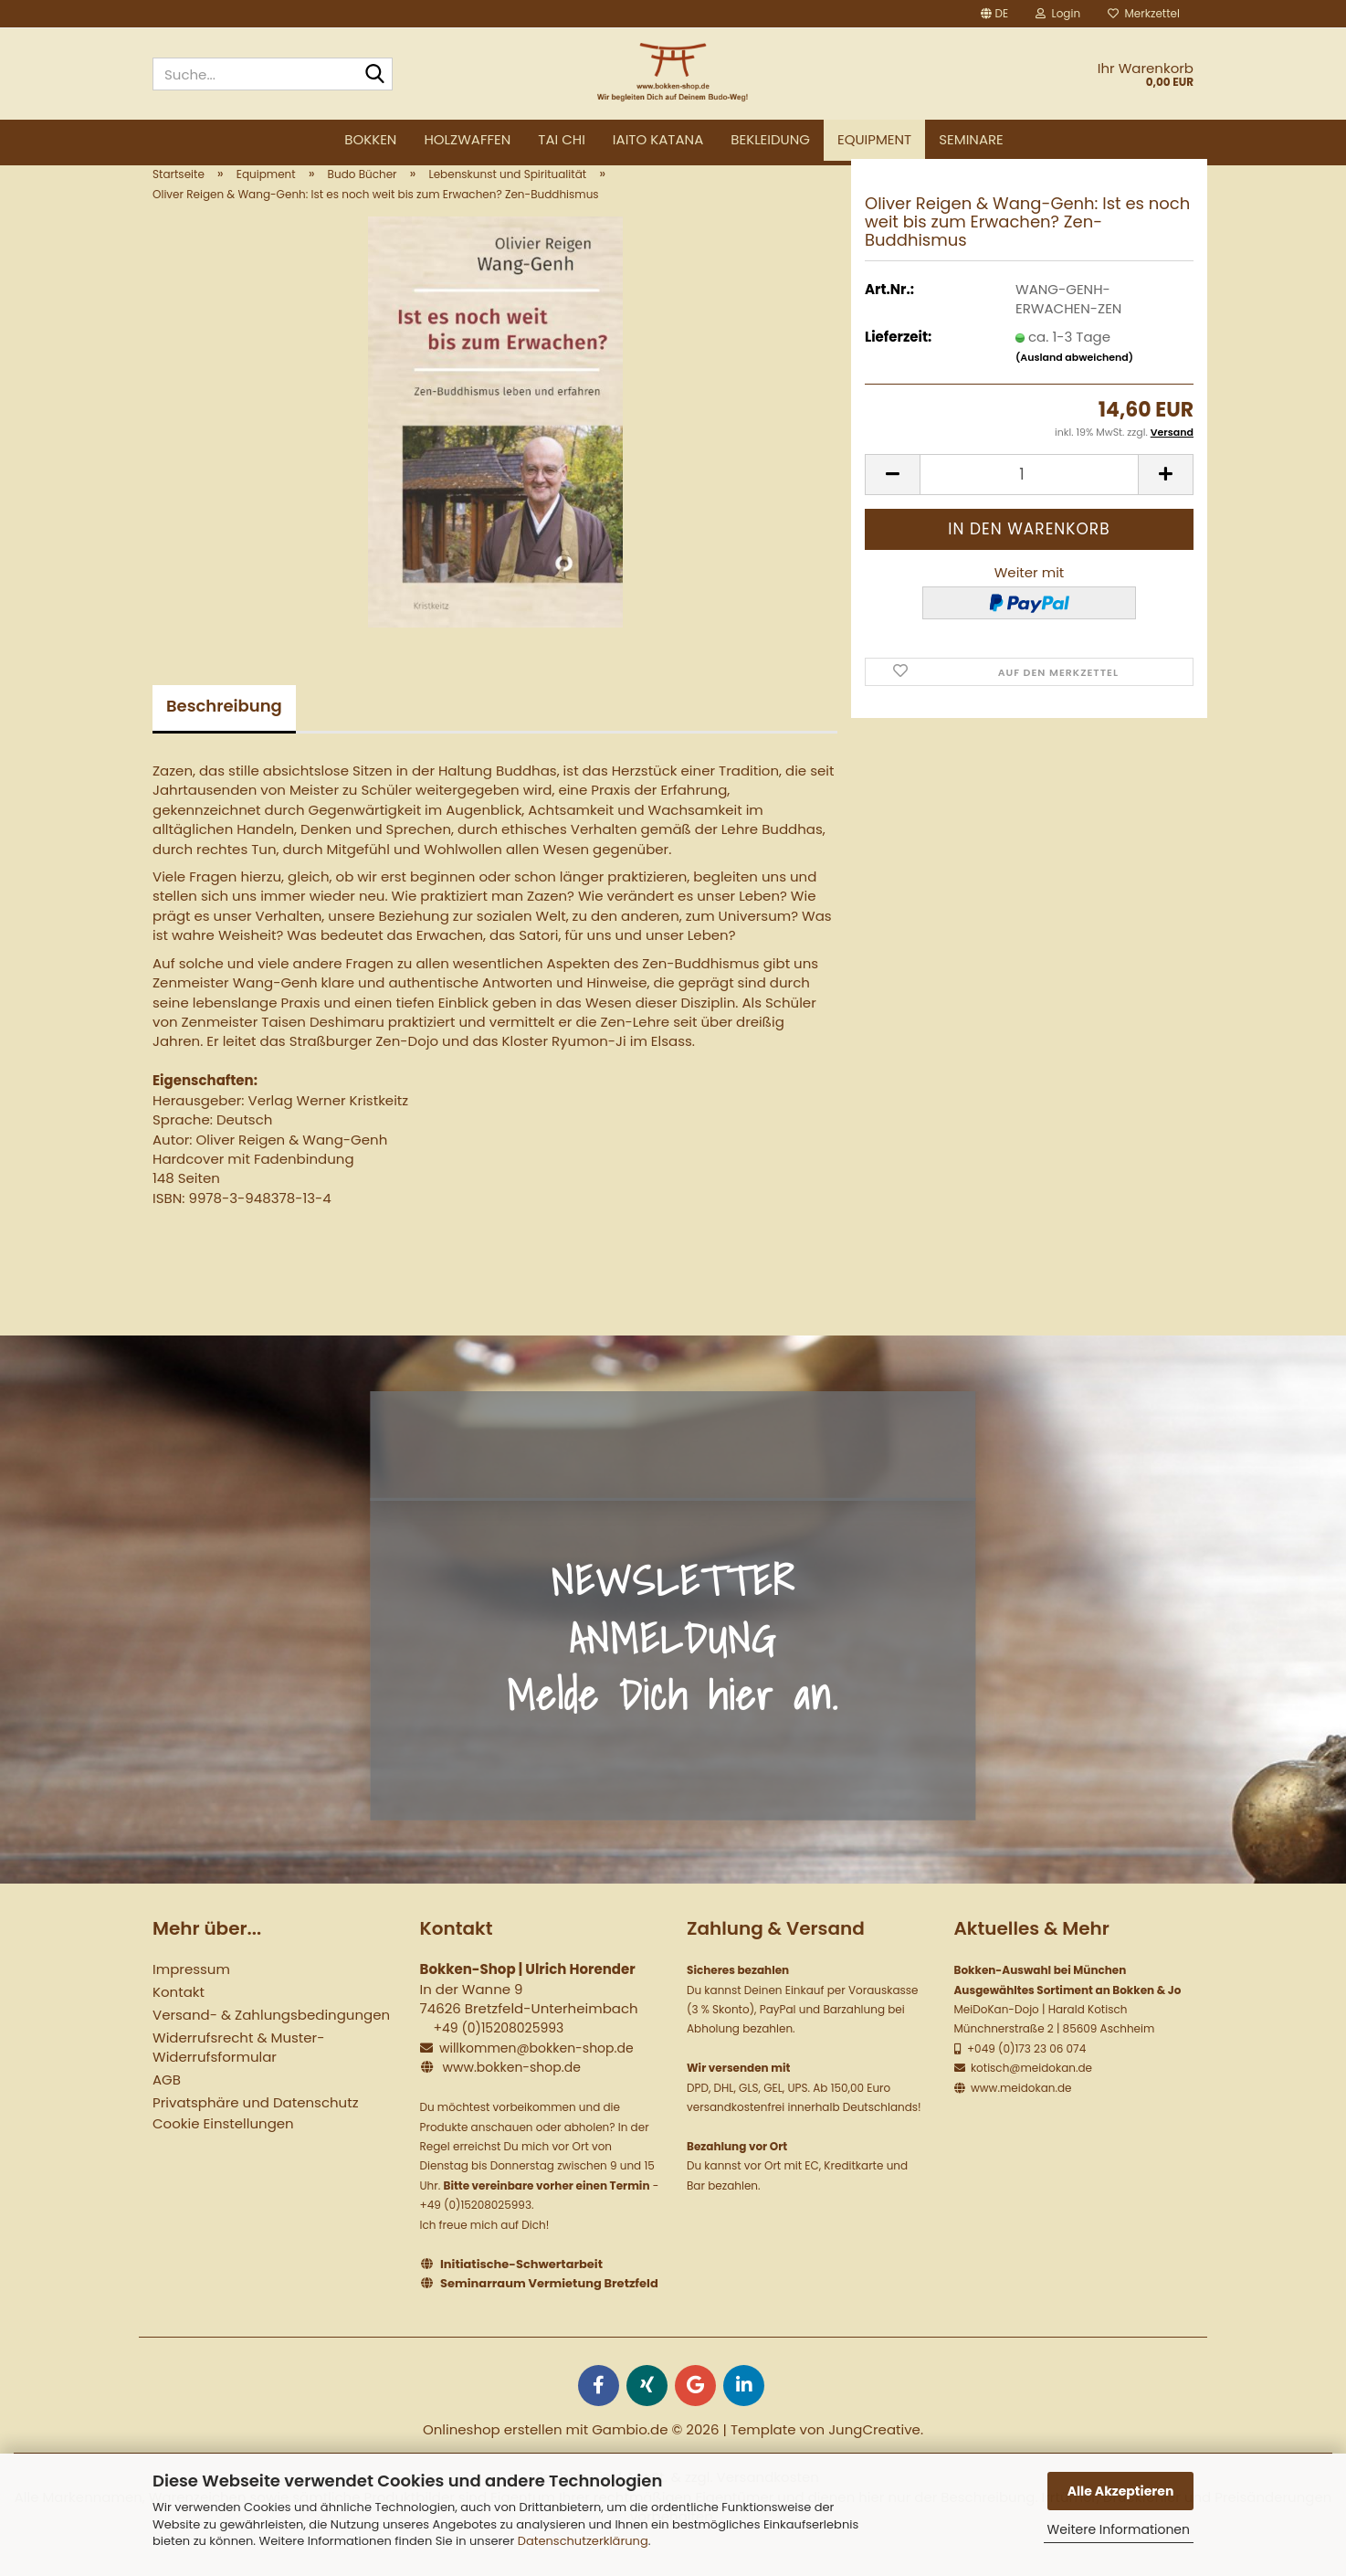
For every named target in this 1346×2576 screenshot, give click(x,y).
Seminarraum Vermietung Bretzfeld (549, 2311)
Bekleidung (770, 139)
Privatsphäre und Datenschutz (255, 2130)
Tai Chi (561, 139)
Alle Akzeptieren (1120, 2491)
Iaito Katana (658, 139)
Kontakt (178, 2020)
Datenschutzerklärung (583, 2541)
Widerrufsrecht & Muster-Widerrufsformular (238, 2075)
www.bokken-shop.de (511, 2095)
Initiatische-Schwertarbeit (521, 2291)
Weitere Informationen (1118, 2529)
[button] (994, 13)
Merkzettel (1144, 13)
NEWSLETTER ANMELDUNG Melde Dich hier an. (672, 1666)
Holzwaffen (467, 139)
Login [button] (1058, 13)
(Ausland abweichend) (1074, 385)
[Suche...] (375, 74)
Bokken (370, 139)
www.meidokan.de (1020, 2116)
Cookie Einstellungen (223, 2151)
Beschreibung (224, 734)
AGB (166, 2107)
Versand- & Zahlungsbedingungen (271, 2043)
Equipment (874, 139)
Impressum (191, 1997)
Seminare (971, 139)
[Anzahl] (1029, 502)
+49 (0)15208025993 (498, 2056)
